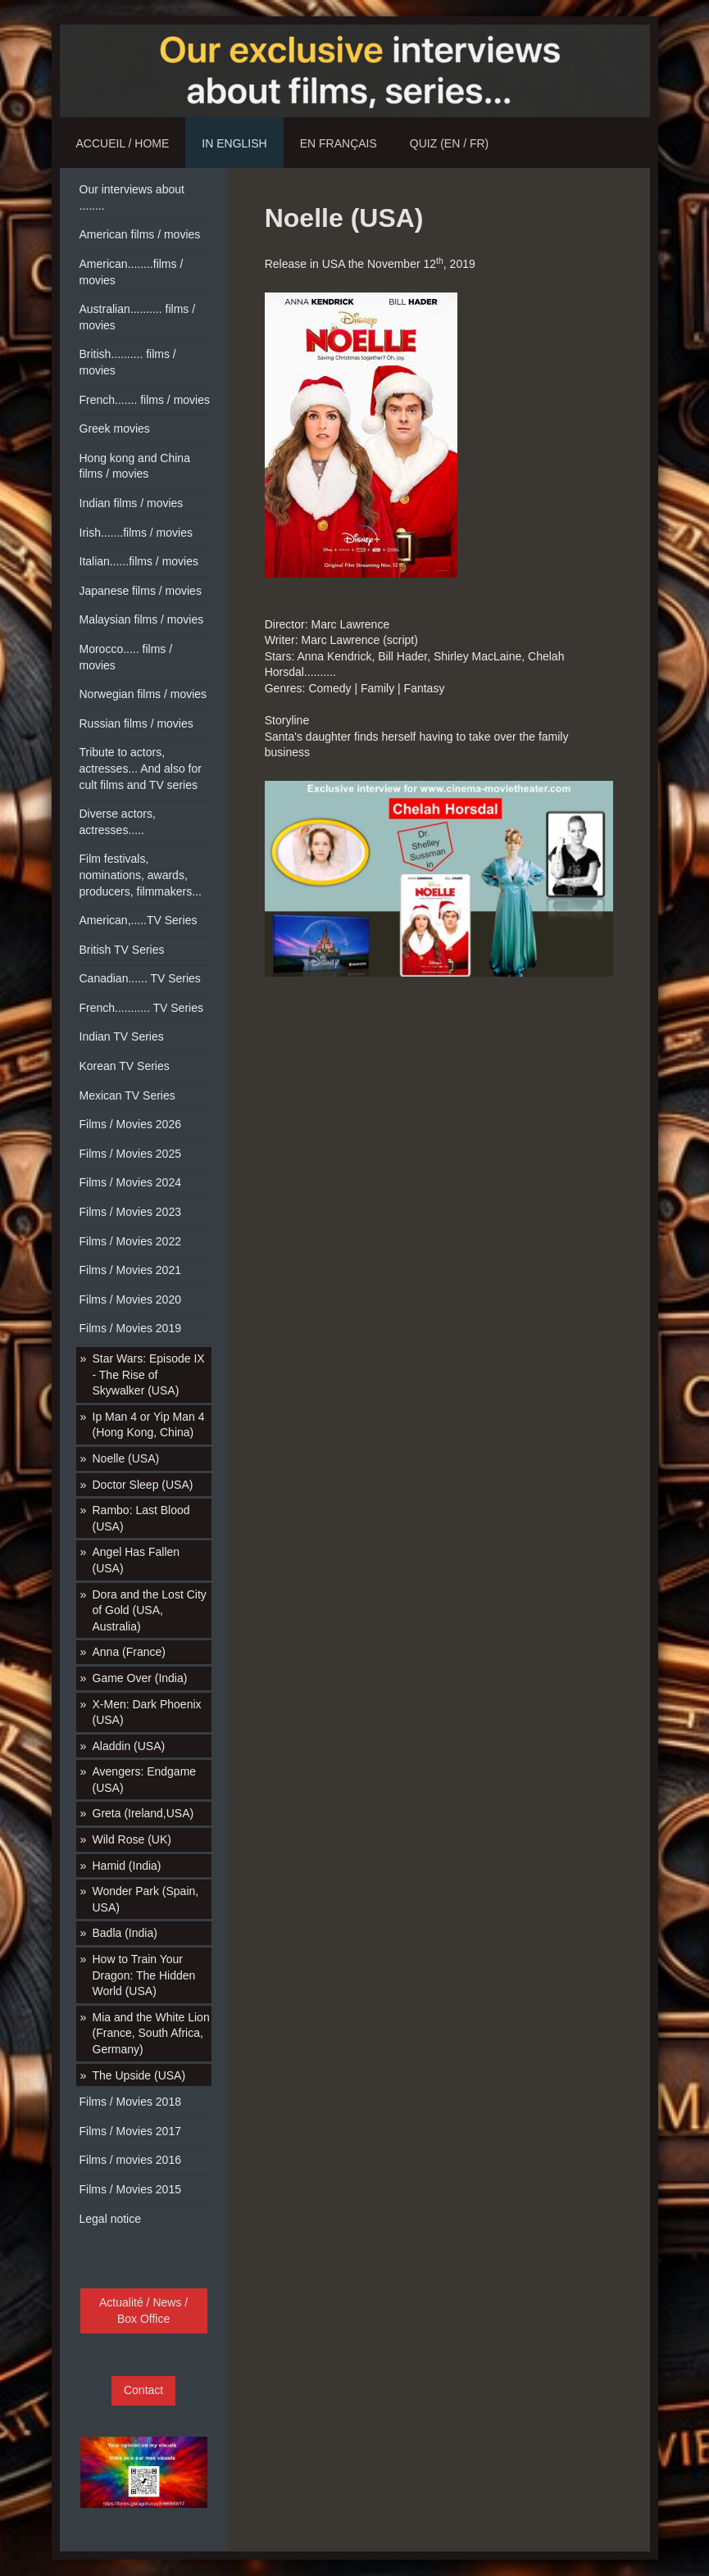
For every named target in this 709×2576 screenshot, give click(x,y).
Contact (143, 2390)
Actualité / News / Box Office (143, 2310)
